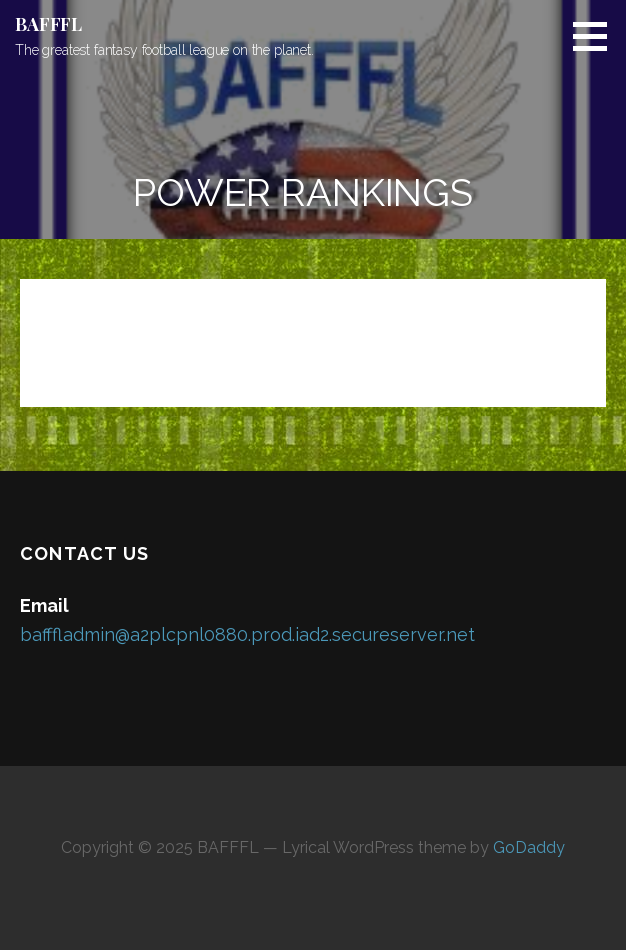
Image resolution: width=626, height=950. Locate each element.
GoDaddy (529, 847)
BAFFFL (48, 24)
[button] (597, 36)
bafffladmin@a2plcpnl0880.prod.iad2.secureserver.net (247, 634)
